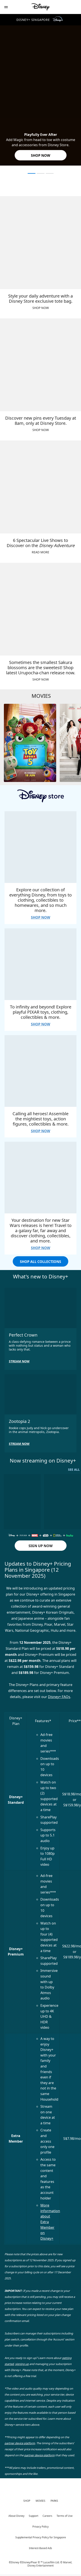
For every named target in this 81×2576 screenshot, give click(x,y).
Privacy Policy (40, 2526)
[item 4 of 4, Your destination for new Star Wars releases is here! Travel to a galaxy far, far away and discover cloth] (40, 1177)
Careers (47, 2516)
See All (74, 1469)
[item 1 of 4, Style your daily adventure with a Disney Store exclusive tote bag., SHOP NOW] (40, 242)
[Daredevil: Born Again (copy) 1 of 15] (22, 1501)
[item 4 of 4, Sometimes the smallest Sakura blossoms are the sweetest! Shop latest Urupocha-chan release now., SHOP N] (40, 609)
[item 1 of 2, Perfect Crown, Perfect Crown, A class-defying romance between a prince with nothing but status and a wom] (40, 1308)
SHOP (26, 2501)
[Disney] (41, 7)
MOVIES (40, 2501)
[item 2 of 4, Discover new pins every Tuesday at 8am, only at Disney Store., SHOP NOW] (40, 364)
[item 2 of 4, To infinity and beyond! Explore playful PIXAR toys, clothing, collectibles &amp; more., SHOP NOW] (40, 964)
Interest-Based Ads (40, 2548)
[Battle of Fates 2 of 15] (62, 1501)
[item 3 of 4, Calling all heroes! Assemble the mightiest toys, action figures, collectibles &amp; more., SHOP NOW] (40, 1071)
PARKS (54, 2501)
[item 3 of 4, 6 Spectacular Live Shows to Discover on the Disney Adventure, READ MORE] (40, 486)
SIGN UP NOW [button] (40, 1545)
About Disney (16, 2516)
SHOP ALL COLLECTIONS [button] (40, 1261)
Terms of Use (65, 2516)
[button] (6, 7)
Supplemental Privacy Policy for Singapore (40, 2537)
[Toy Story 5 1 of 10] (30, 743)
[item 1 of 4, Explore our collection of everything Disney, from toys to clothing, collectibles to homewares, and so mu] (40, 847)
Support (33, 2516)
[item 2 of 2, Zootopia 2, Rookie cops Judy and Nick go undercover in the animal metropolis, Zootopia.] (40, 1394)
